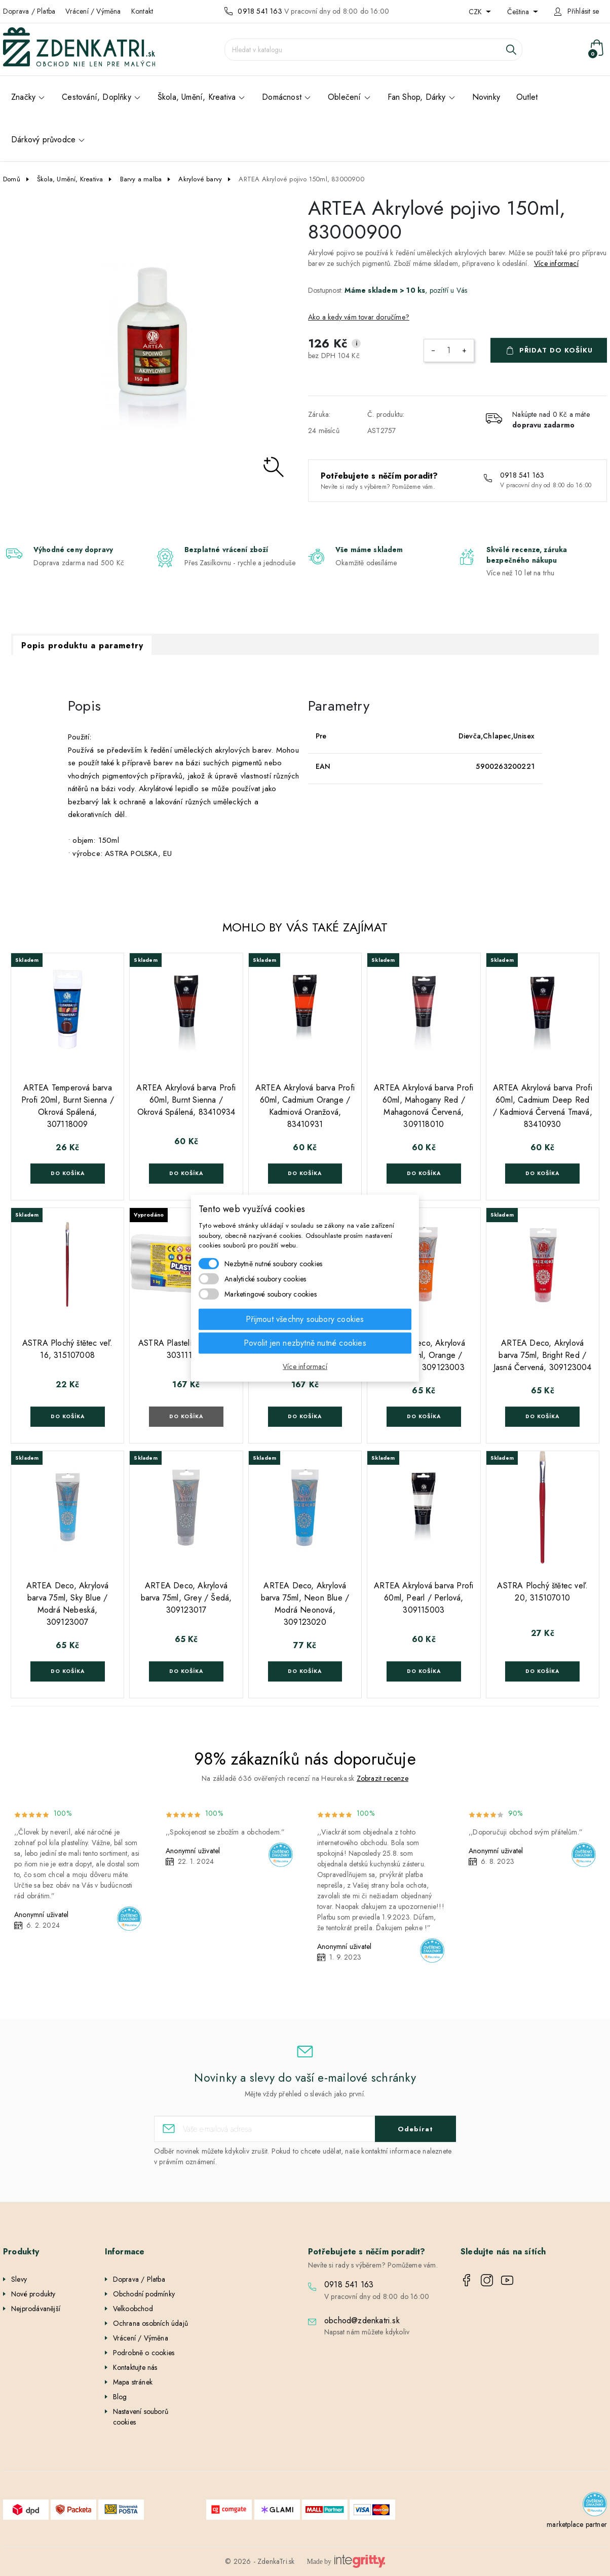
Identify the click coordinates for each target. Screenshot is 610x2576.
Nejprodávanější (35, 2309)
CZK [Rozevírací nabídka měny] (476, 12)
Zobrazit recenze (382, 1778)
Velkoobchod (133, 2309)
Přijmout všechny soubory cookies (305, 1318)
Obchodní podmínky (144, 2294)
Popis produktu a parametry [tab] (82, 645)
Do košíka (68, 1173)
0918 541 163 (260, 11)
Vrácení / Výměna (93, 11)
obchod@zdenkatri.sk (362, 2320)
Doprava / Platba (29, 11)
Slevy (19, 2279)
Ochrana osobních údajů (150, 2323)
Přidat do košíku (556, 350)
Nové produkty (33, 2294)
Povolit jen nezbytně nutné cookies (305, 1342)
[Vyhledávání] (373, 49)
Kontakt (142, 11)
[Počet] (449, 350)
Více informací (556, 263)
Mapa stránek (132, 2382)
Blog (120, 2397)
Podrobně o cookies (144, 2353)
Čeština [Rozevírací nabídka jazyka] (519, 12)
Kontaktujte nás (135, 2367)
